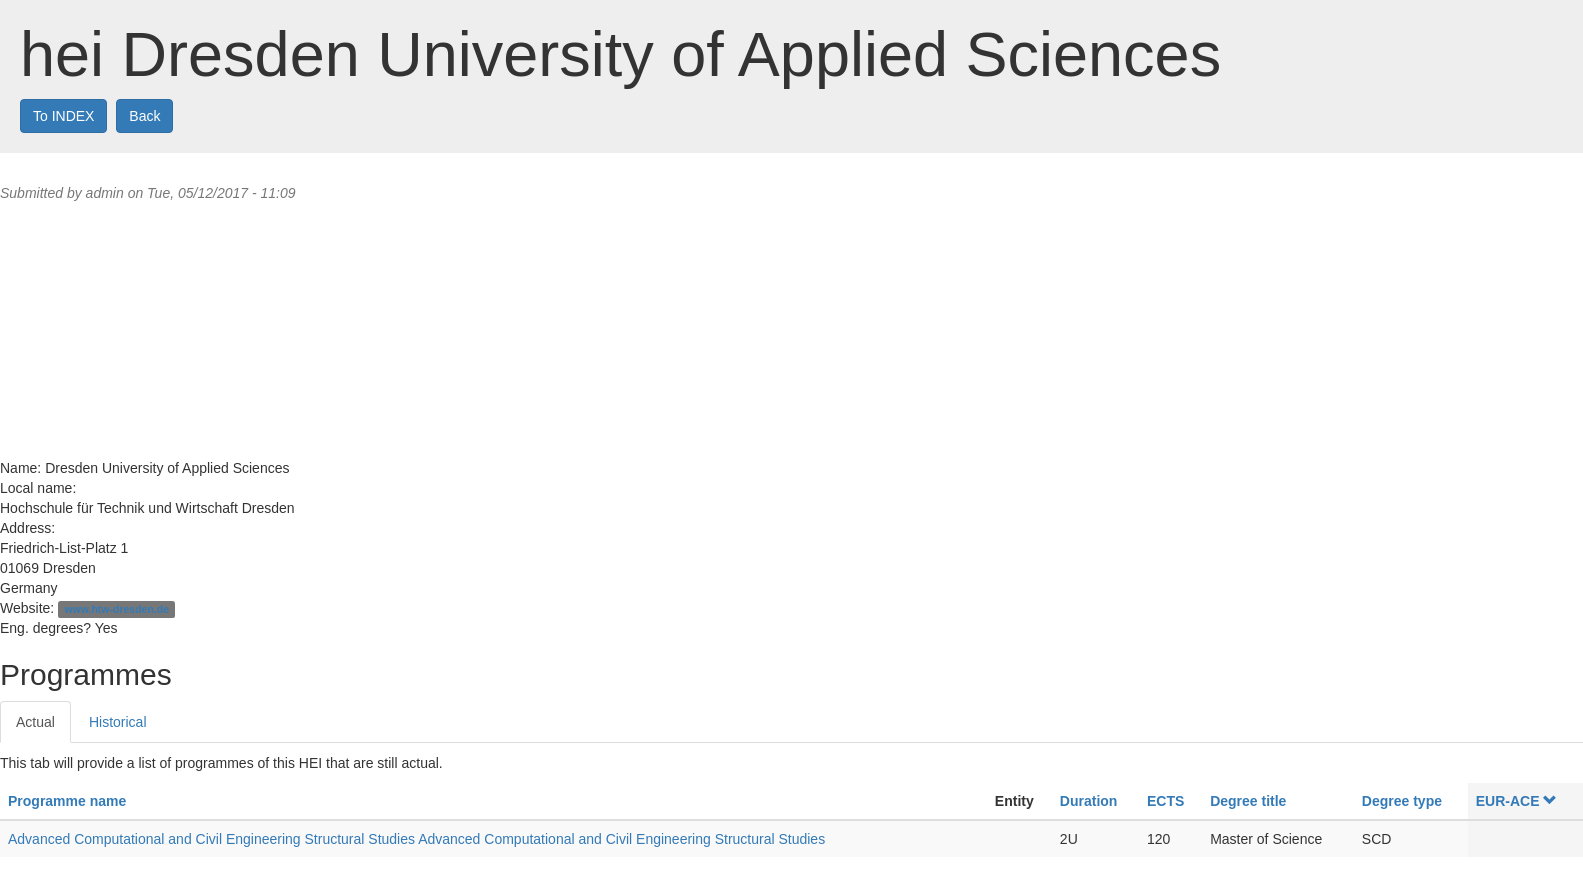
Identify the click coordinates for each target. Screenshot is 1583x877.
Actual (35, 722)
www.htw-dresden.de (116, 609)
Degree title (1248, 801)
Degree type (1402, 801)
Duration (1089, 801)
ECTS (1165, 801)
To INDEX (63, 116)
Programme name (67, 801)
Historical (118, 722)
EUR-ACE (1516, 801)
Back (144, 116)
